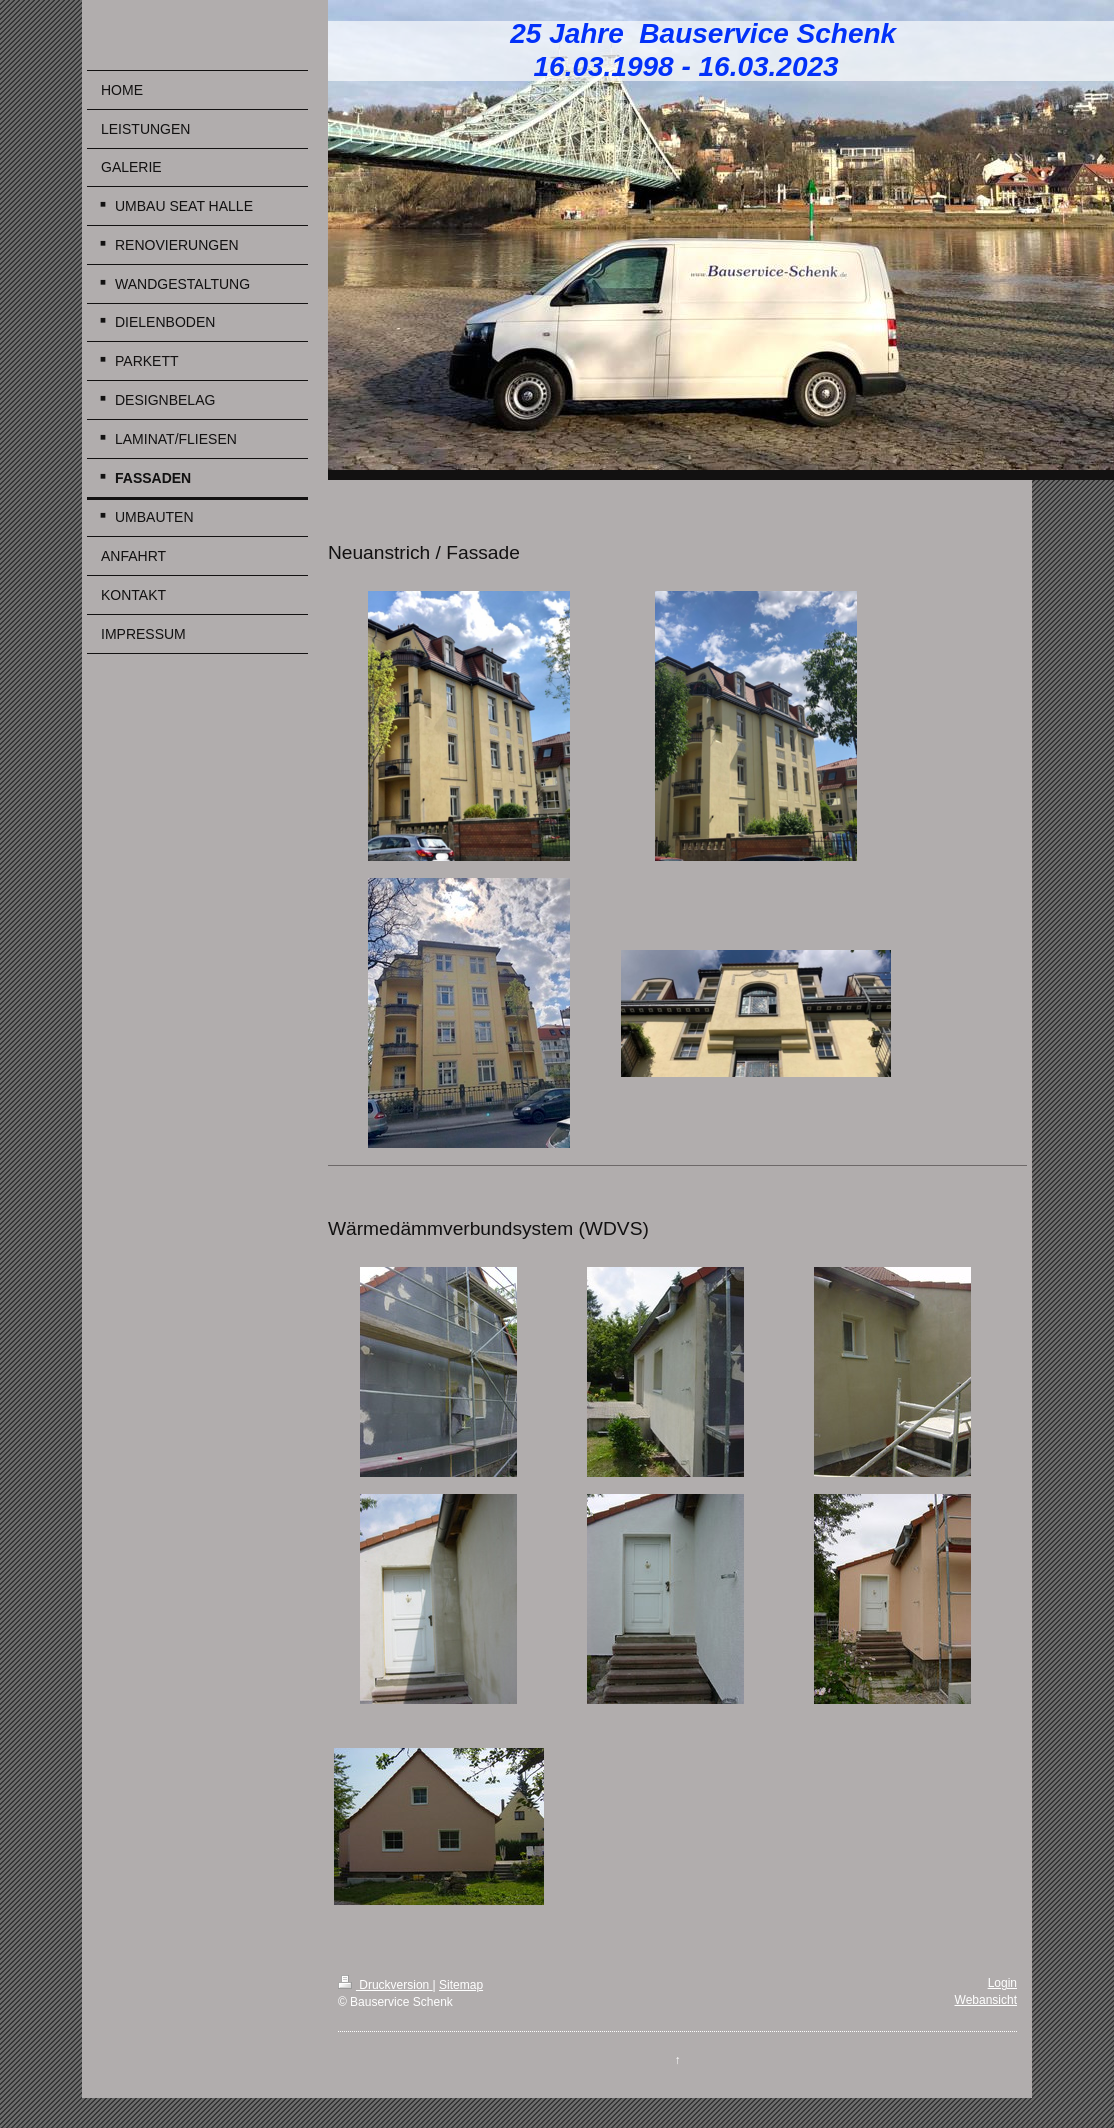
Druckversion (385, 1985)
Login (1002, 1983)
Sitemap (461, 1985)
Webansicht (986, 2000)
